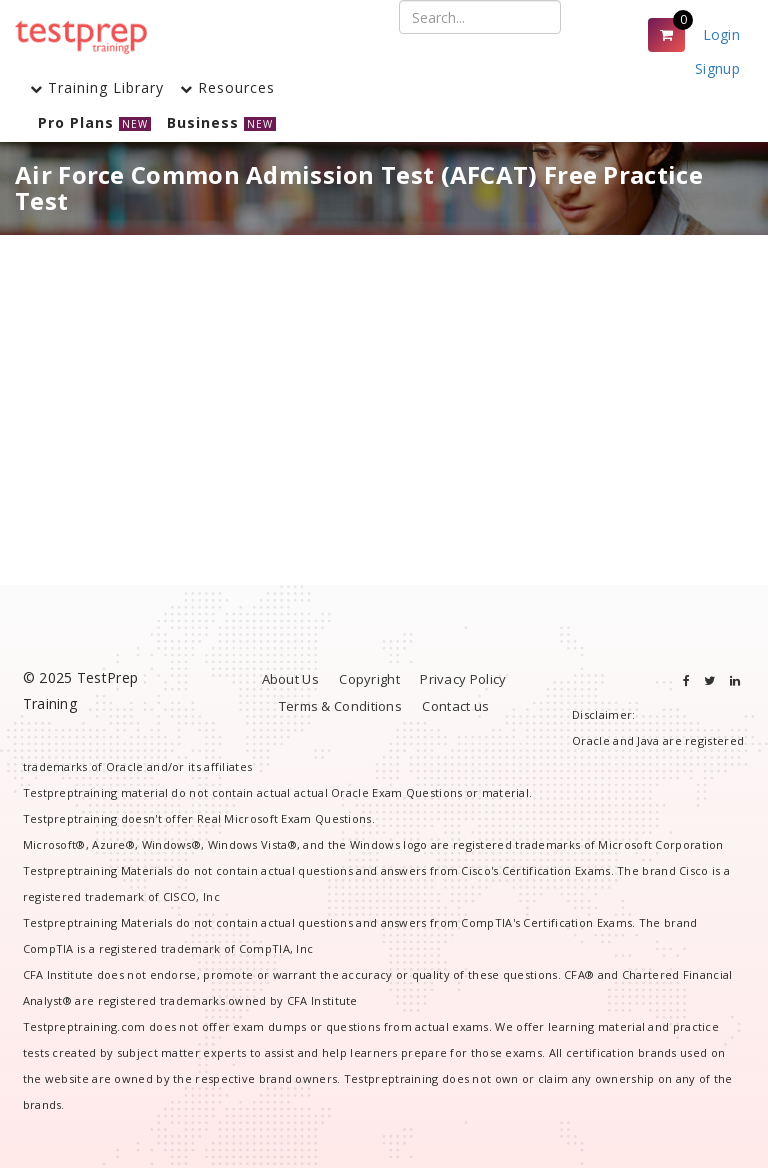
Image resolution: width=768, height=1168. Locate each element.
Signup (717, 68)
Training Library (97, 87)
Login (722, 34)
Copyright (369, 679)
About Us (290, 679)
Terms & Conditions (340, 706)
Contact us (455, 706)
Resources (227, 87)
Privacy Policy (463, 679)
